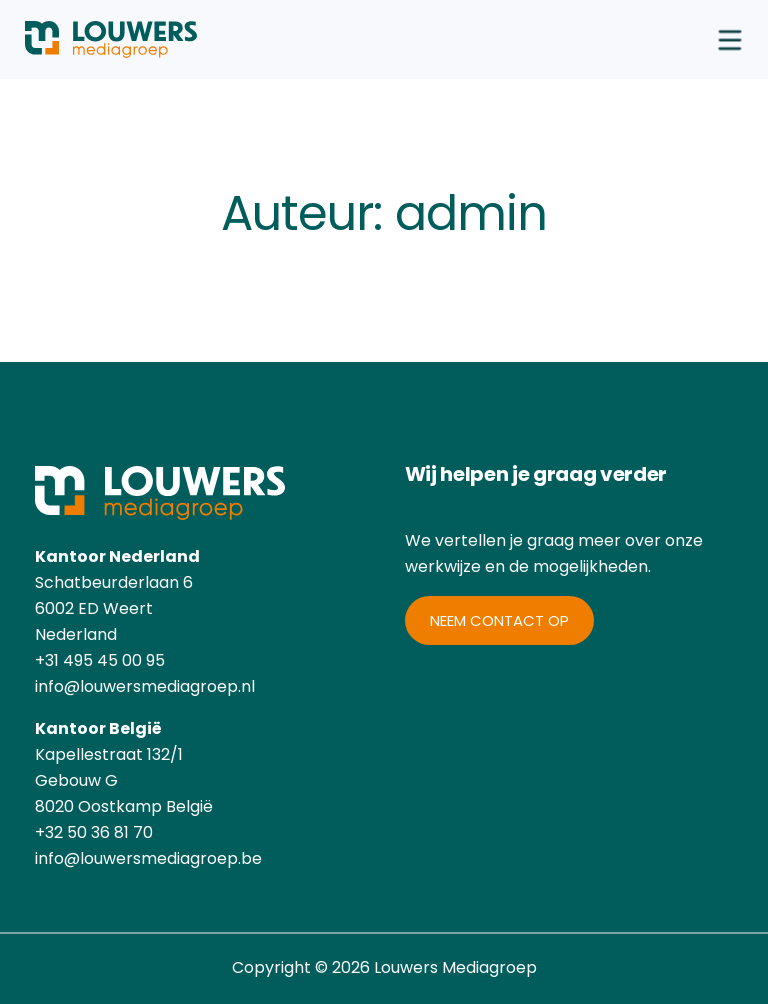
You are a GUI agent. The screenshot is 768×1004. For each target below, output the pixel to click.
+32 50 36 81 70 (94, 832)
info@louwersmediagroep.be (148, 858)
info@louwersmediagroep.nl (145, 686)
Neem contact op (499, 620)
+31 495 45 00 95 (100, 660)
